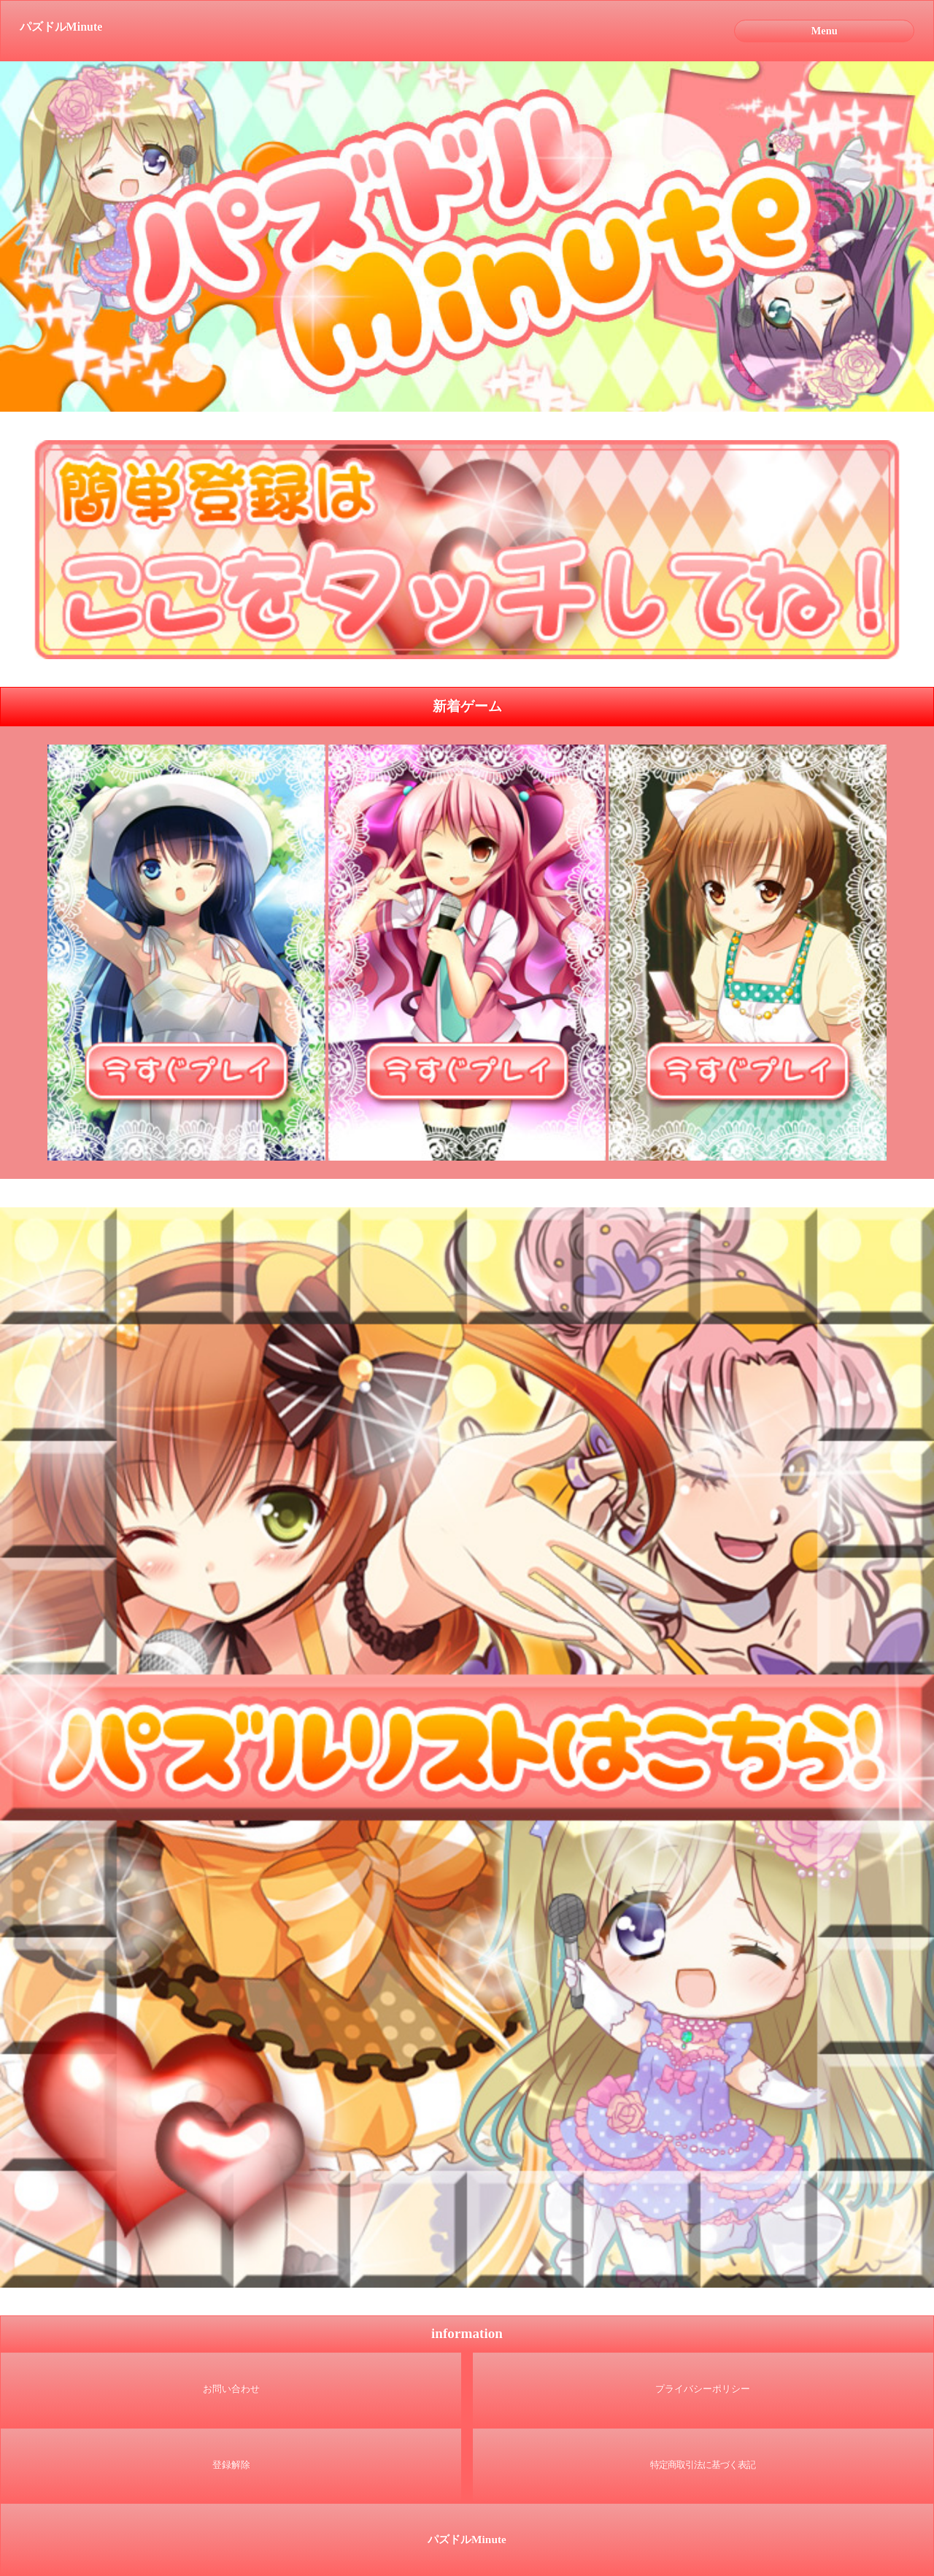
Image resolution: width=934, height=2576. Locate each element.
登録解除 (231, 2465)
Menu (824, 30)
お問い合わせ (231, 2389)
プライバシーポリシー (702, 2389)
